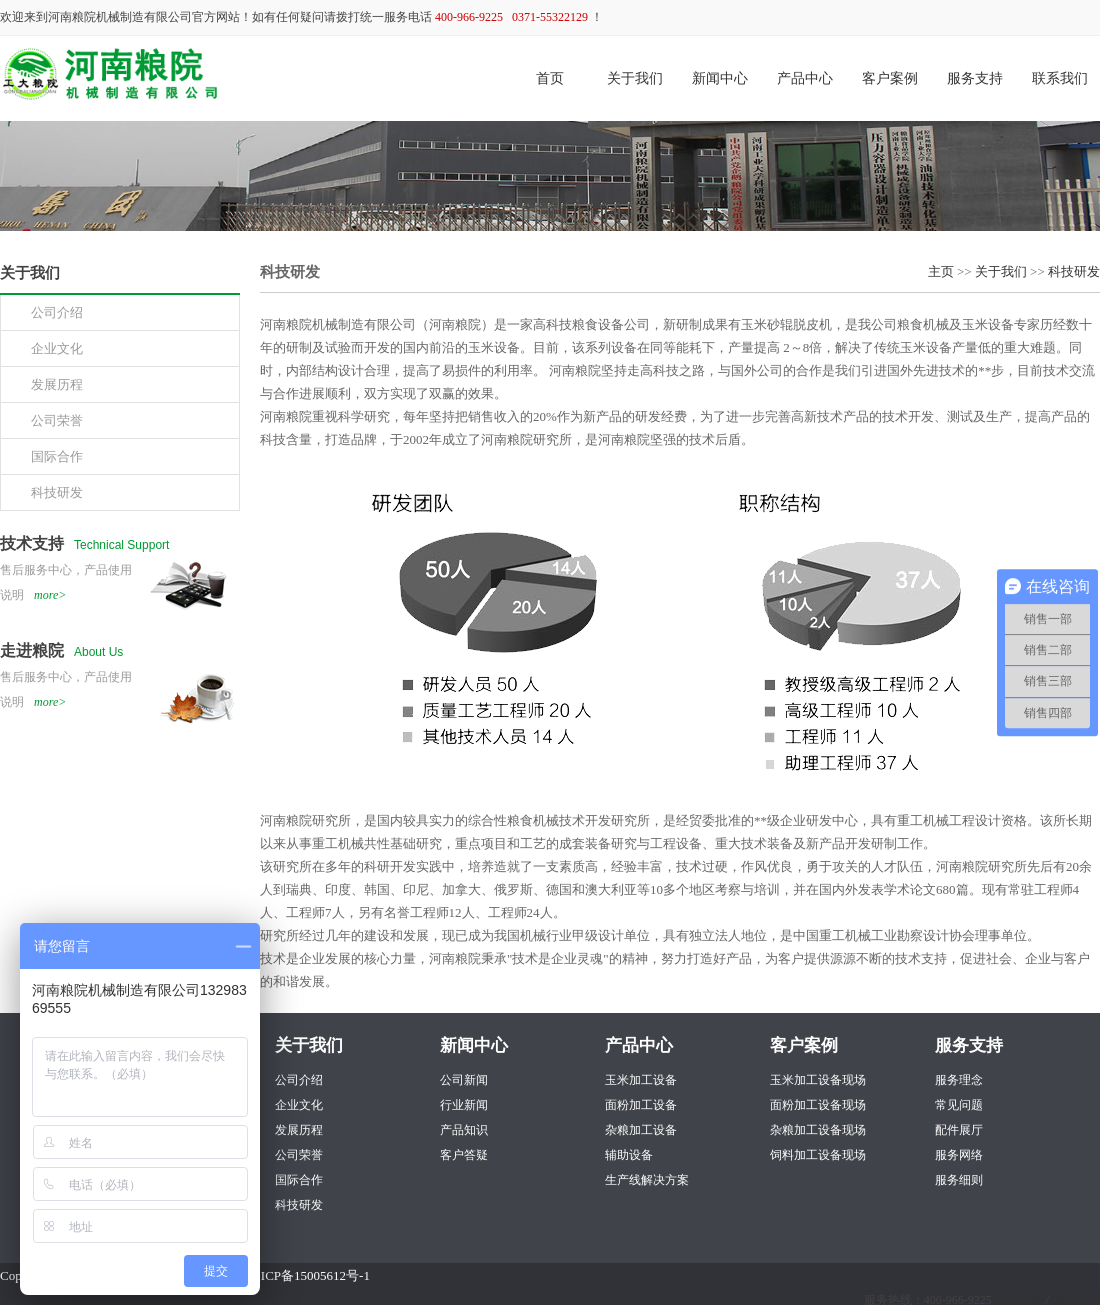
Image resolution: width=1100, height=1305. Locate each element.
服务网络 (959, 1155)
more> (50, 595)
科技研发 (1074, 271)
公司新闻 (464, 1080)
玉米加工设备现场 (818, 1080)
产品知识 (464, 1130)
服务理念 (959, 1080)
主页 (941, 271)
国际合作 (299, 1180)
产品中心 (805, 78)
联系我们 (1060, 78)
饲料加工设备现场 (818, 1155)
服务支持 (975, 78)
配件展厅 (959, 1130)
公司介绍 (299, 1080)
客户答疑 (464, 1155)
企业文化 (299, 1105)
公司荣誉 (299, 1155)
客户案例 (890, 78)
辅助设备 (629, 1155)
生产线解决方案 (647, 1180)
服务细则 (959, 1180)
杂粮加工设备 (641, 1130)
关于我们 (635, 78)
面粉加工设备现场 (818, 1105)
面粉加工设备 (641, 1105)
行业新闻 (464, 1105)
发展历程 (299, 1130)
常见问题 (959, 1105)
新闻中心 (720, 78)
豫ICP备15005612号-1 (309, 1275)
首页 (550, 78)
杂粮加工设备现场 (818, 1130)
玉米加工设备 (641, 1080)
